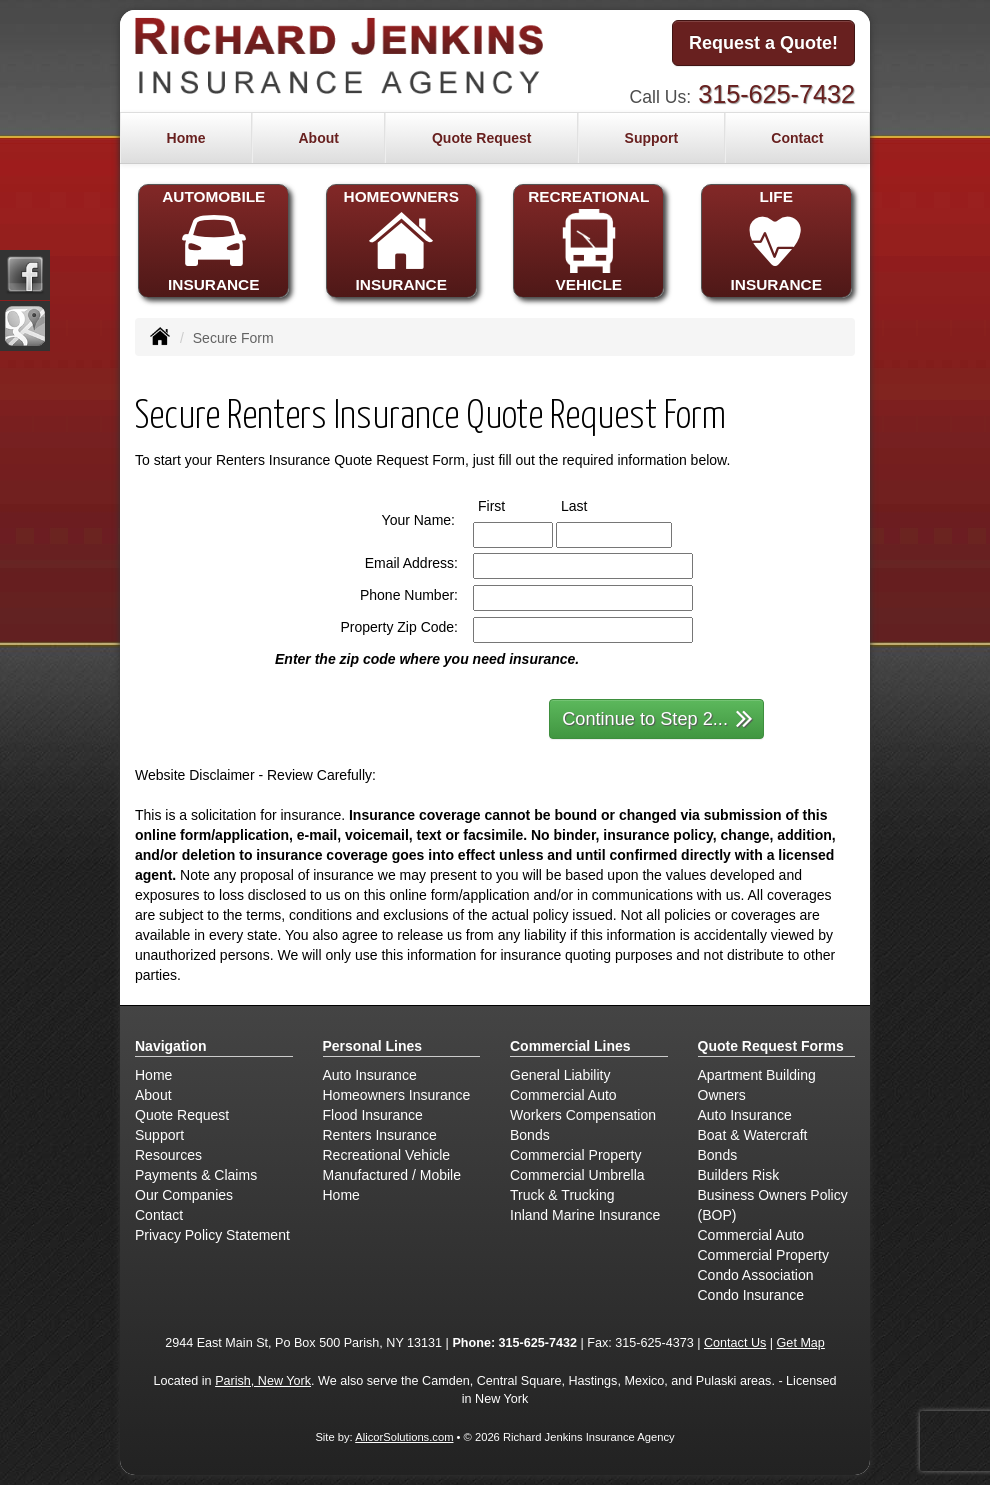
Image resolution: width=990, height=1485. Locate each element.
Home (186, 138)
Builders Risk (739, 1175)
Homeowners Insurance (397, 1095)
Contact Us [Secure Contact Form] (735, 1343)
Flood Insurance (373, 1115)
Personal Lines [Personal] (373, 1046)
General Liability (560, 1075)
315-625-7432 (776, 94)
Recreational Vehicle (387, 1155)
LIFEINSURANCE (776, 240)
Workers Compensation (583, 1115)
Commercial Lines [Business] (570, 1046)
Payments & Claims (196, 1175)
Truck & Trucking (562, 1195)
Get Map (801, 1343)
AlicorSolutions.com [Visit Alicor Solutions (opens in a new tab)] (404, 1437)
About (318, 138)
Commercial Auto (563, 1095)
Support (159, 1135)
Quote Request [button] (482, 138)
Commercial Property (575, 1155)
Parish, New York (263, 1381)
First (510, 505)
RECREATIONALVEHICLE (588, 240)
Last (592, 505)
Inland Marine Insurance (585, 1215)
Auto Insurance (370, 1075)
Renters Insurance (380, 1135)
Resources (168, 1155)
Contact (797, 138)
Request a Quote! (763, 43)
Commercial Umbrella (577, 1175)
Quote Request (182, 1115)
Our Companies (184, 1195)
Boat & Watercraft (753, 1135)
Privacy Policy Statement (212, 1235)
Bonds (530, 1135)
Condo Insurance (751, 1295)
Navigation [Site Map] (171, 1046)
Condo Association (756, 1275)
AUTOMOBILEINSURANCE (213, 240)
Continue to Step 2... (657, 717)
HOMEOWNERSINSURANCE (401, 240)
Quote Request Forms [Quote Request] (771, 1046)
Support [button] (652, 138)
